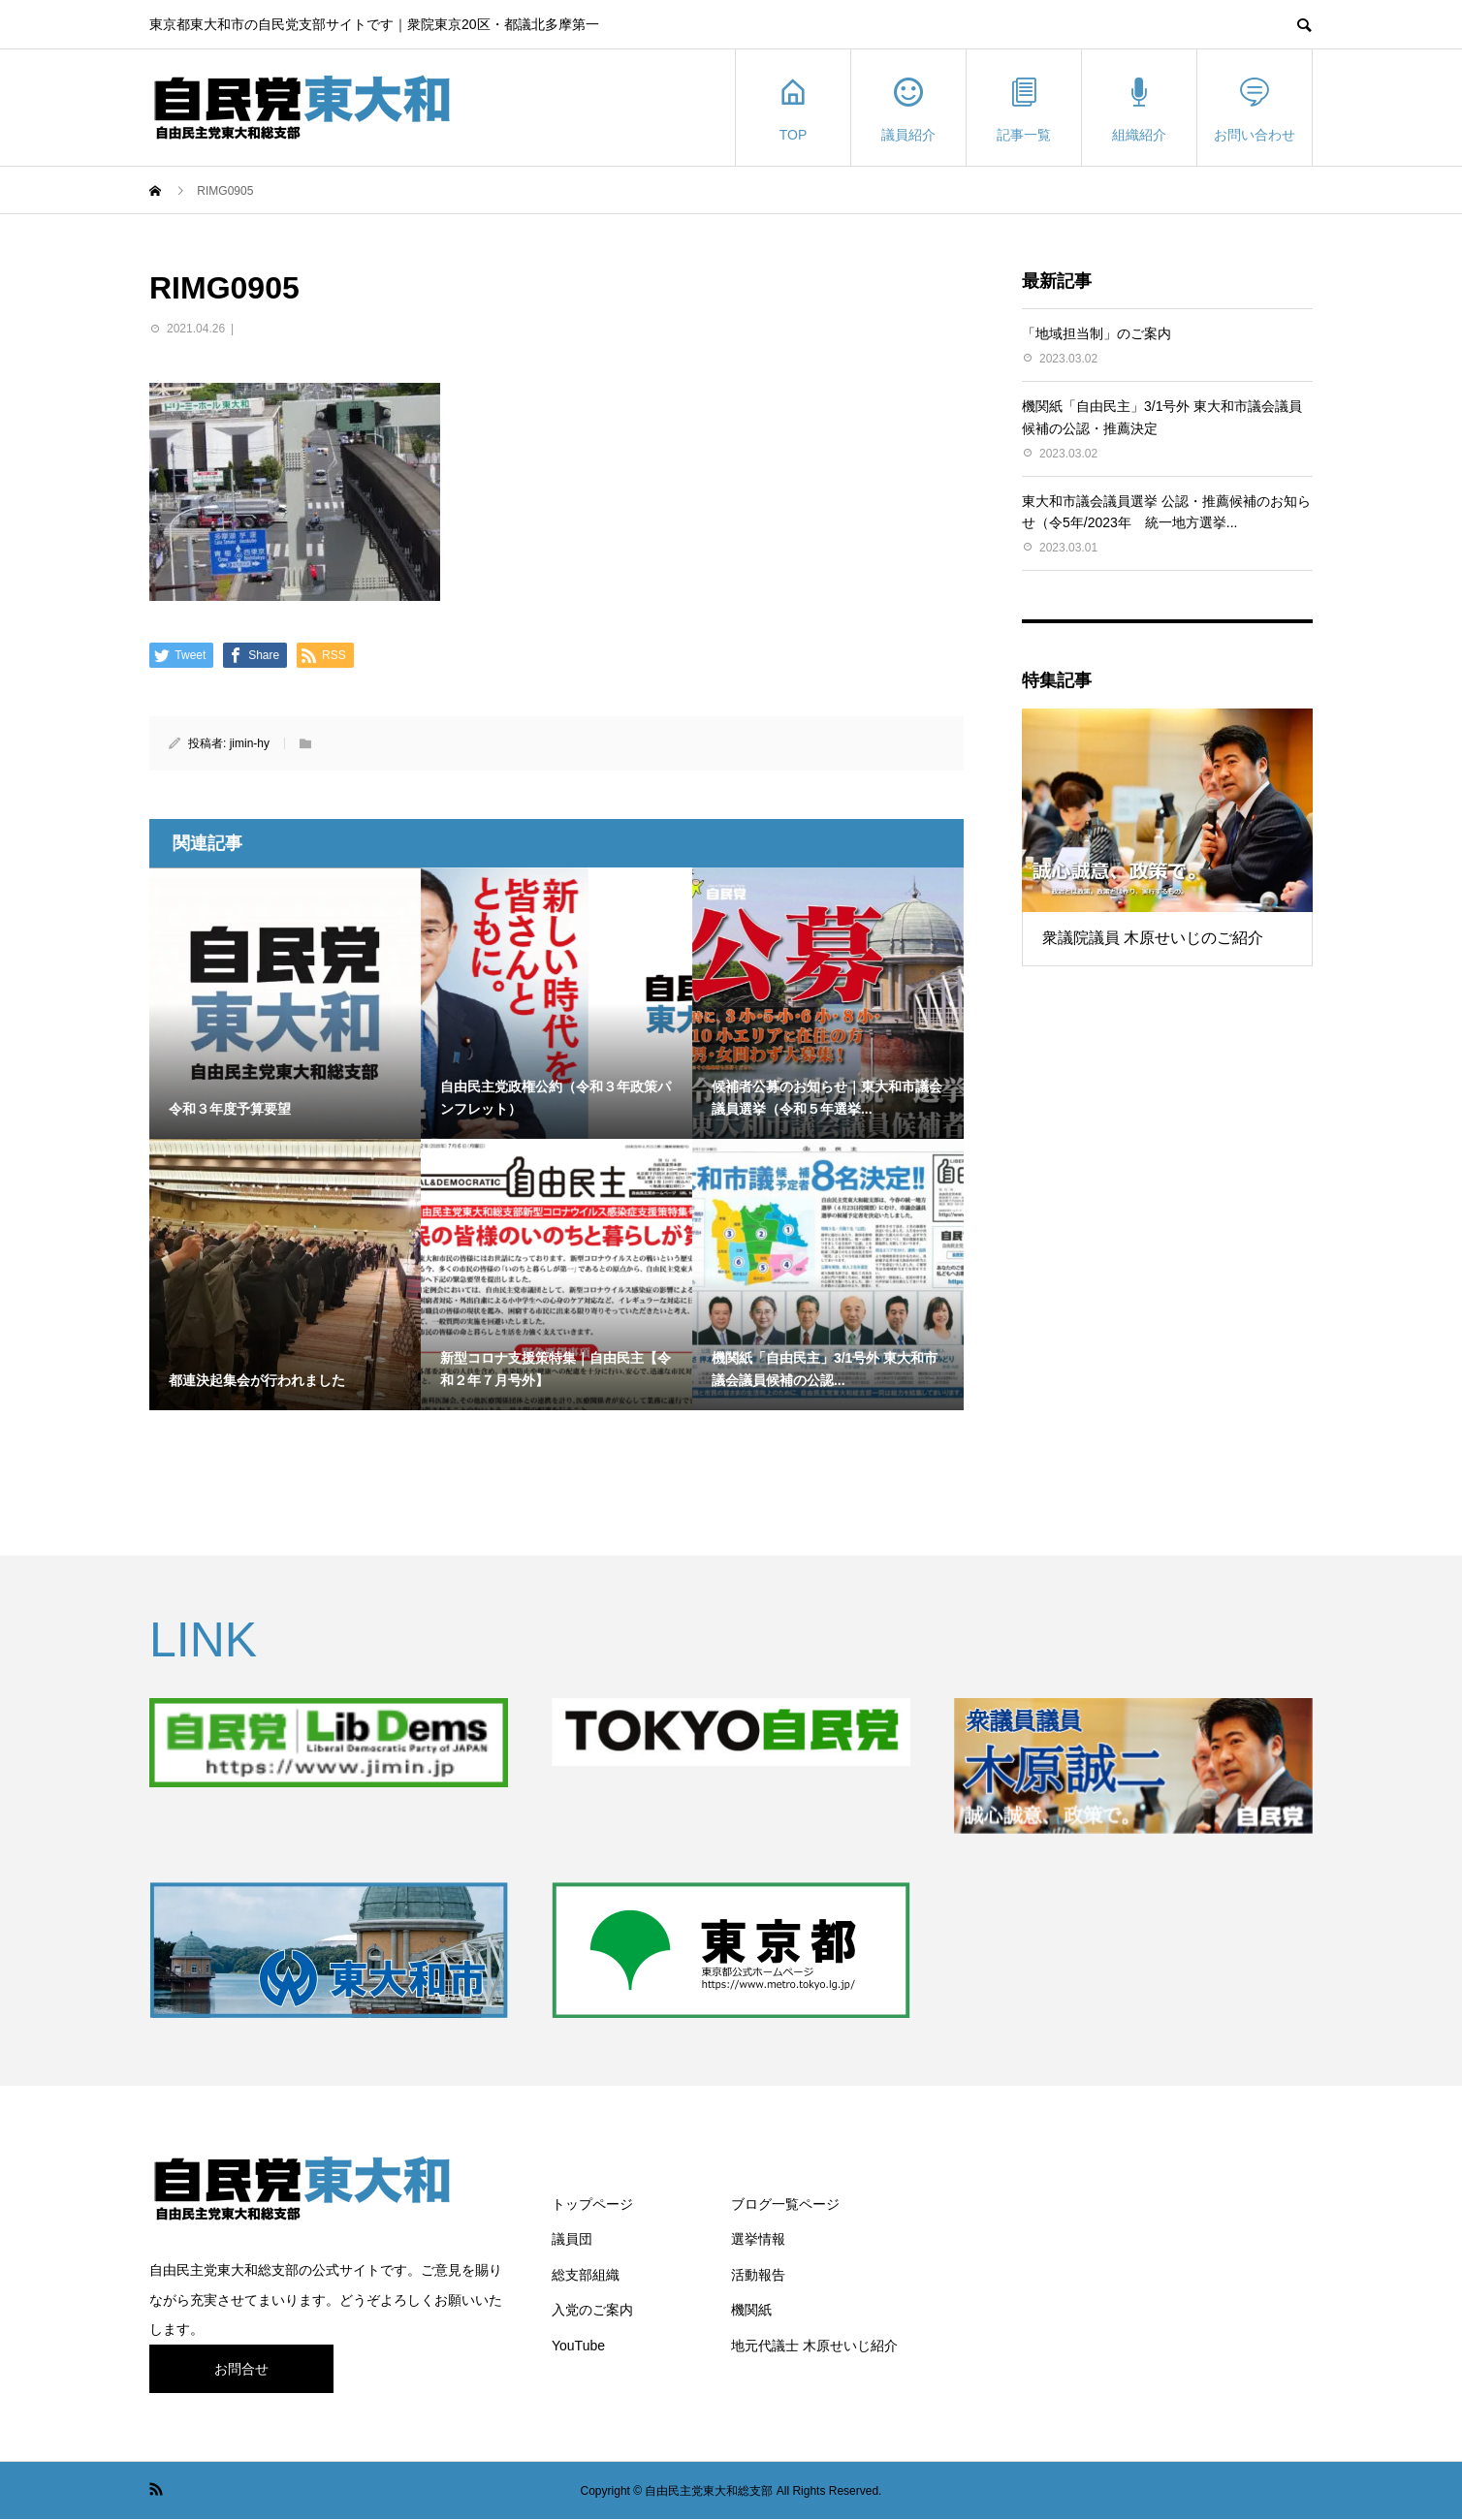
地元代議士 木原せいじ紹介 (814, 2345)
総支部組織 (586, 2275)
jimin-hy (250, 743)
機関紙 (751, 2309)
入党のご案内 (592, 2309)
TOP (793, 108)
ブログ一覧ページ (785, 2204)
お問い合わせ (1254, 108)
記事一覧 (1024, 108)
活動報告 (758, 2275)
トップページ (592, 2204)
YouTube (578, 2345)
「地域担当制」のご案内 (1096, 333)
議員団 (572, 2239)
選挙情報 (758, 2239)
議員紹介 (908, 108)
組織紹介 (1139, 108)
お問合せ (241, 2369)
